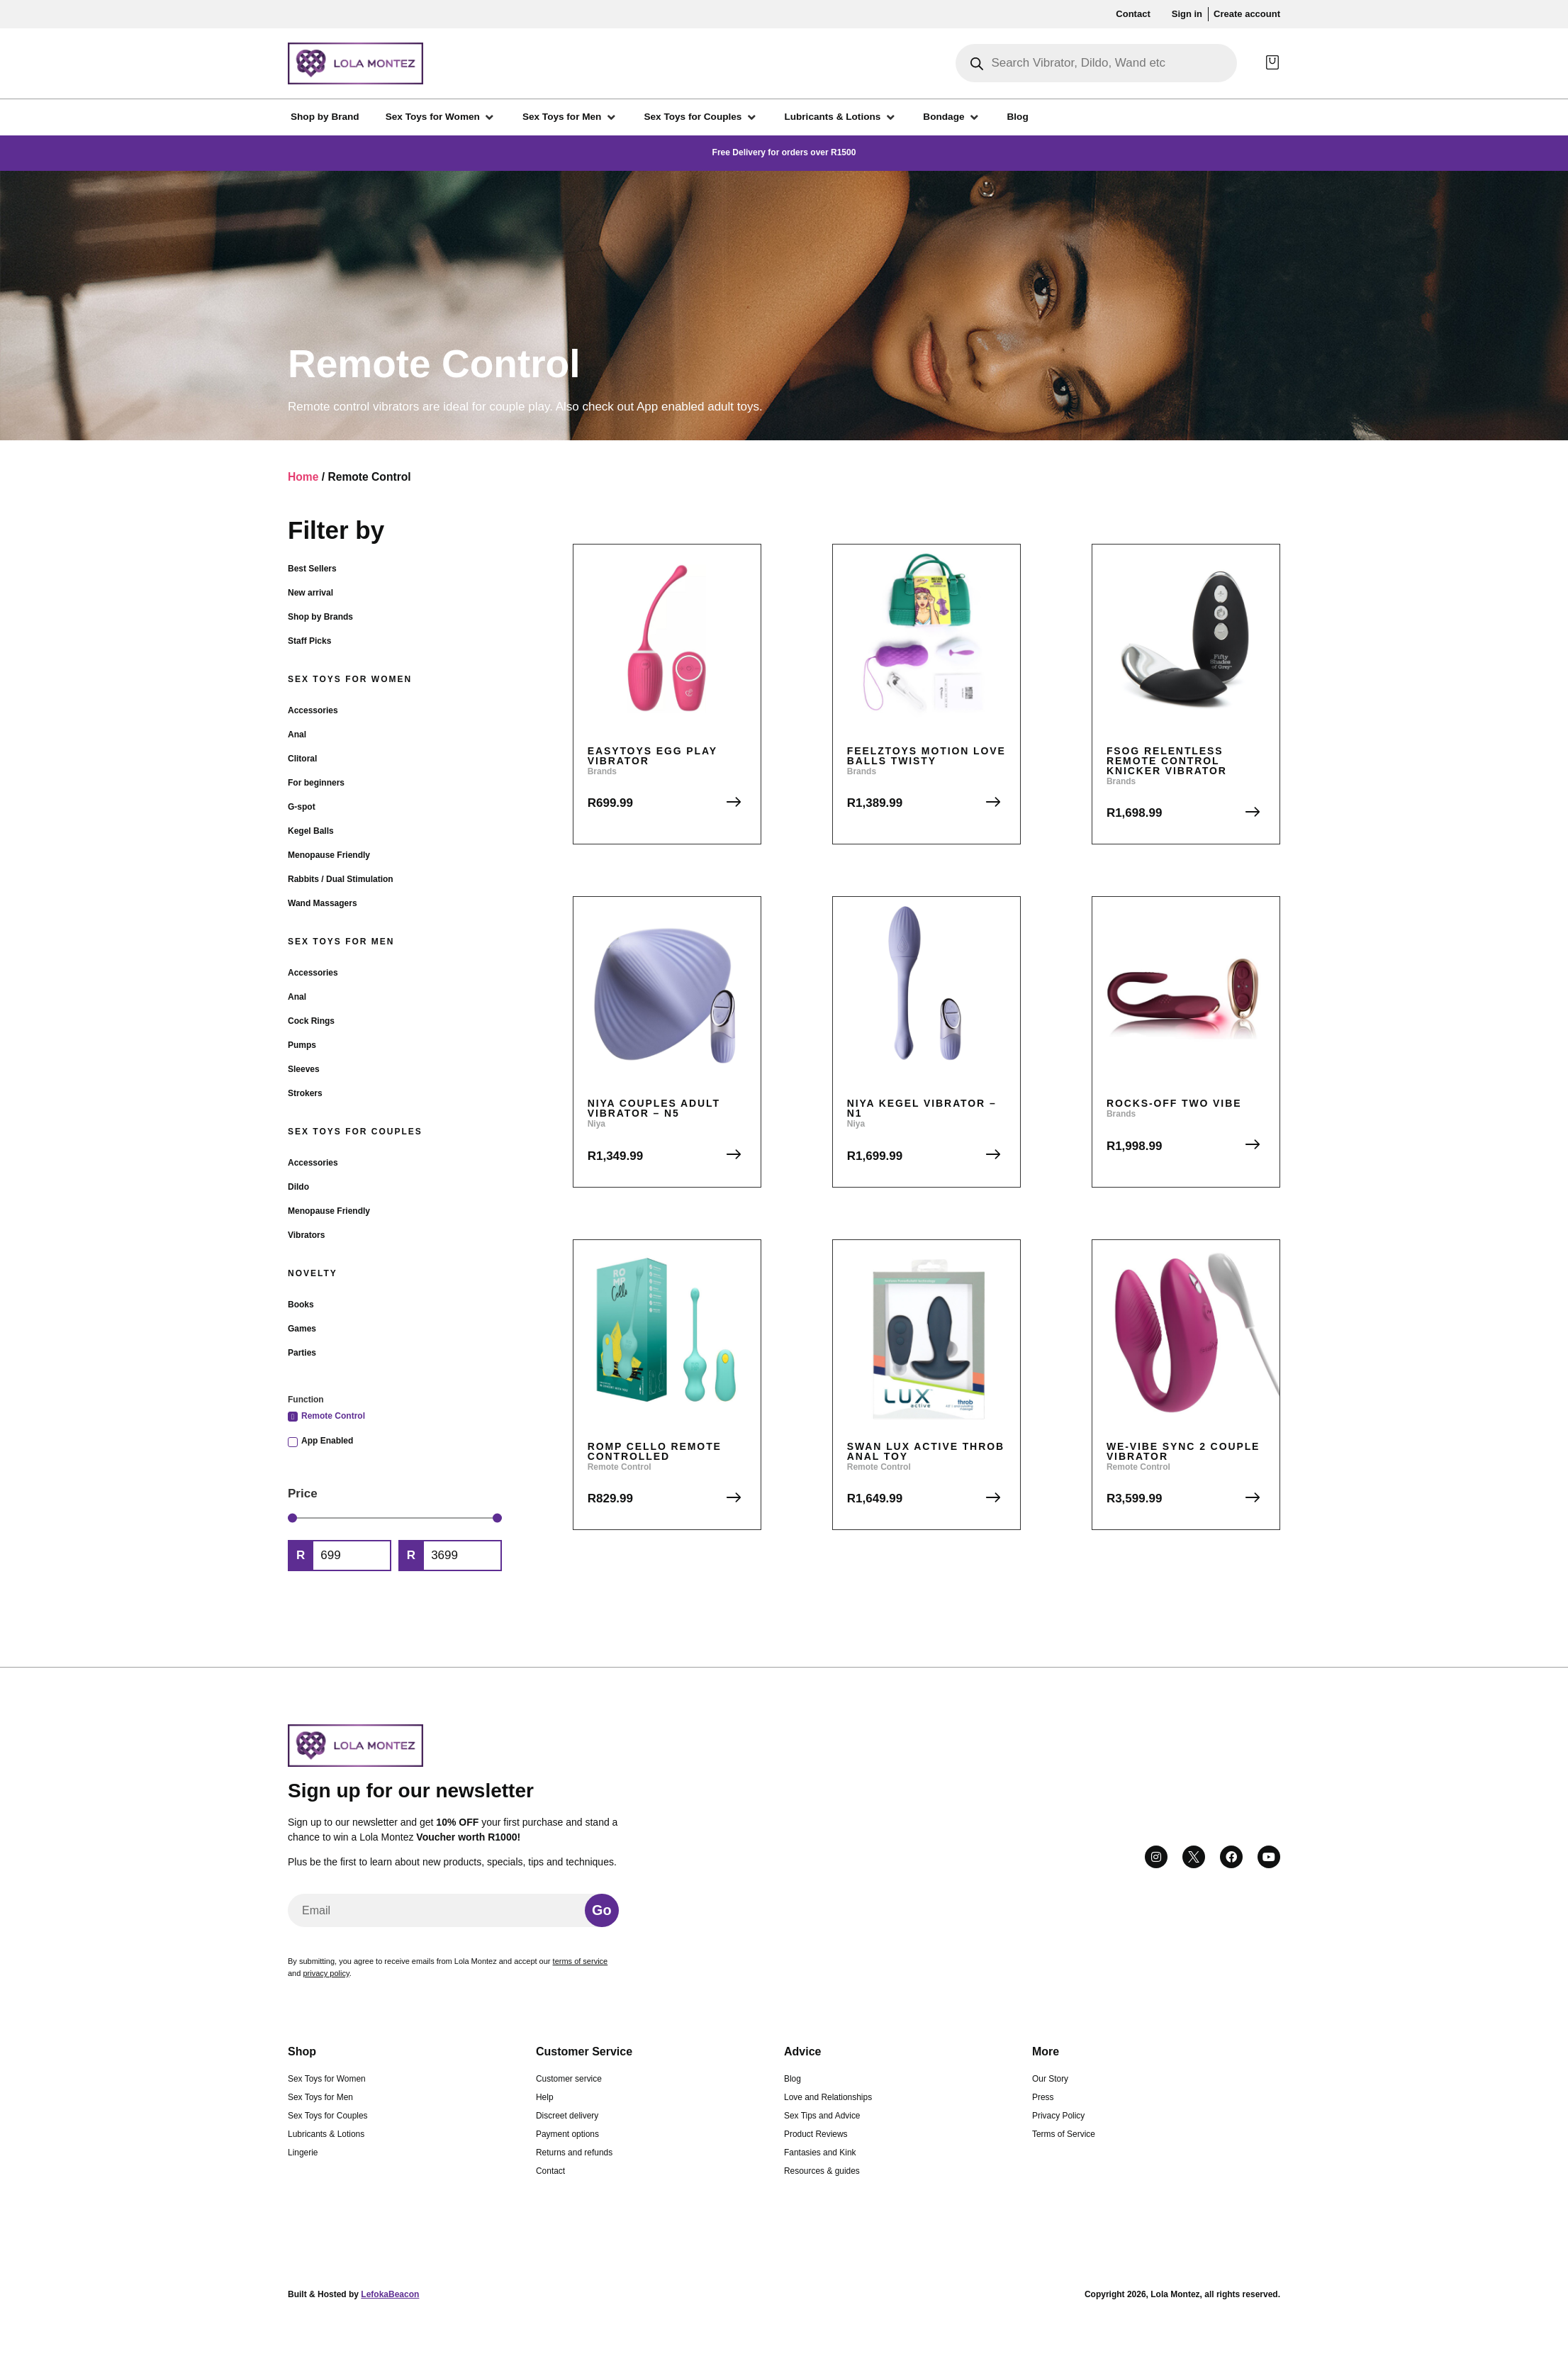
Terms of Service (1063, 2134)
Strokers (305, 1093)
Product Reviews (815, 2134)
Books (301, 1305)
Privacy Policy (1058, 2116)
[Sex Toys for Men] (570, 117)
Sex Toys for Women (350, 679)
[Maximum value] (462, 1555)
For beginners (316, 783)
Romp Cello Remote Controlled (655, 1451)
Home (303, 477)
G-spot (301, 807)
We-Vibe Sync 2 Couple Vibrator (1183, 1451)
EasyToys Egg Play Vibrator (652, 755)
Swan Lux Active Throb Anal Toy (925, 1451)
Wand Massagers (322, 903)
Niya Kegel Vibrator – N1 (922, 1108)
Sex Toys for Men (341, 942)
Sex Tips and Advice (822, 2116)
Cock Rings (311, 1021)
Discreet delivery (567, 2116)
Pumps (302, 1045)
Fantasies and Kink (820, 2152)
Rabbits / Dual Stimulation (340, 879)
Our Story (1050, 2079)
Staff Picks (309, 641)
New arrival (310, 593)
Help (544, 2097)
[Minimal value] (395, 1517)
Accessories (313, 710)
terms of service (580, 1961)
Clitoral (302, 759)
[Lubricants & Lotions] (840, 117)
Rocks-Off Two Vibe (1174, 1103)
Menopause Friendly (329, 855)
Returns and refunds (574, 2152)
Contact (550, 2171)
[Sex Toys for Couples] (701, 117)
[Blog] (1017, 117)
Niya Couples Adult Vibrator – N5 (654, 1108)
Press (1042, 2097)
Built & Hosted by (353, 2294)
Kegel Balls (311, 831)
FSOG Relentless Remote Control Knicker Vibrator (1167, 760)
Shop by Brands (320, 617)
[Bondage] (951, 117)
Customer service (569, 2079)
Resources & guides (821, 2171)
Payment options (567, 2134)
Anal (297, 734)
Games (302, 1329)
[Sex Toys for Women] (441, 117)
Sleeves (304, 1069)
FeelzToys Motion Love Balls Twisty (926, 755)
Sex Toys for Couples (355, 1132)
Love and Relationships (828, 2097)
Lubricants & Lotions (326, 2134)
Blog (792, 2079)
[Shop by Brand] (325, 117)
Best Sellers (312, 569)
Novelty (312, 1273)
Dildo (298, 1187)
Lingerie (303, 2152)
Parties (302, 1353)
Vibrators (306, 1235)
